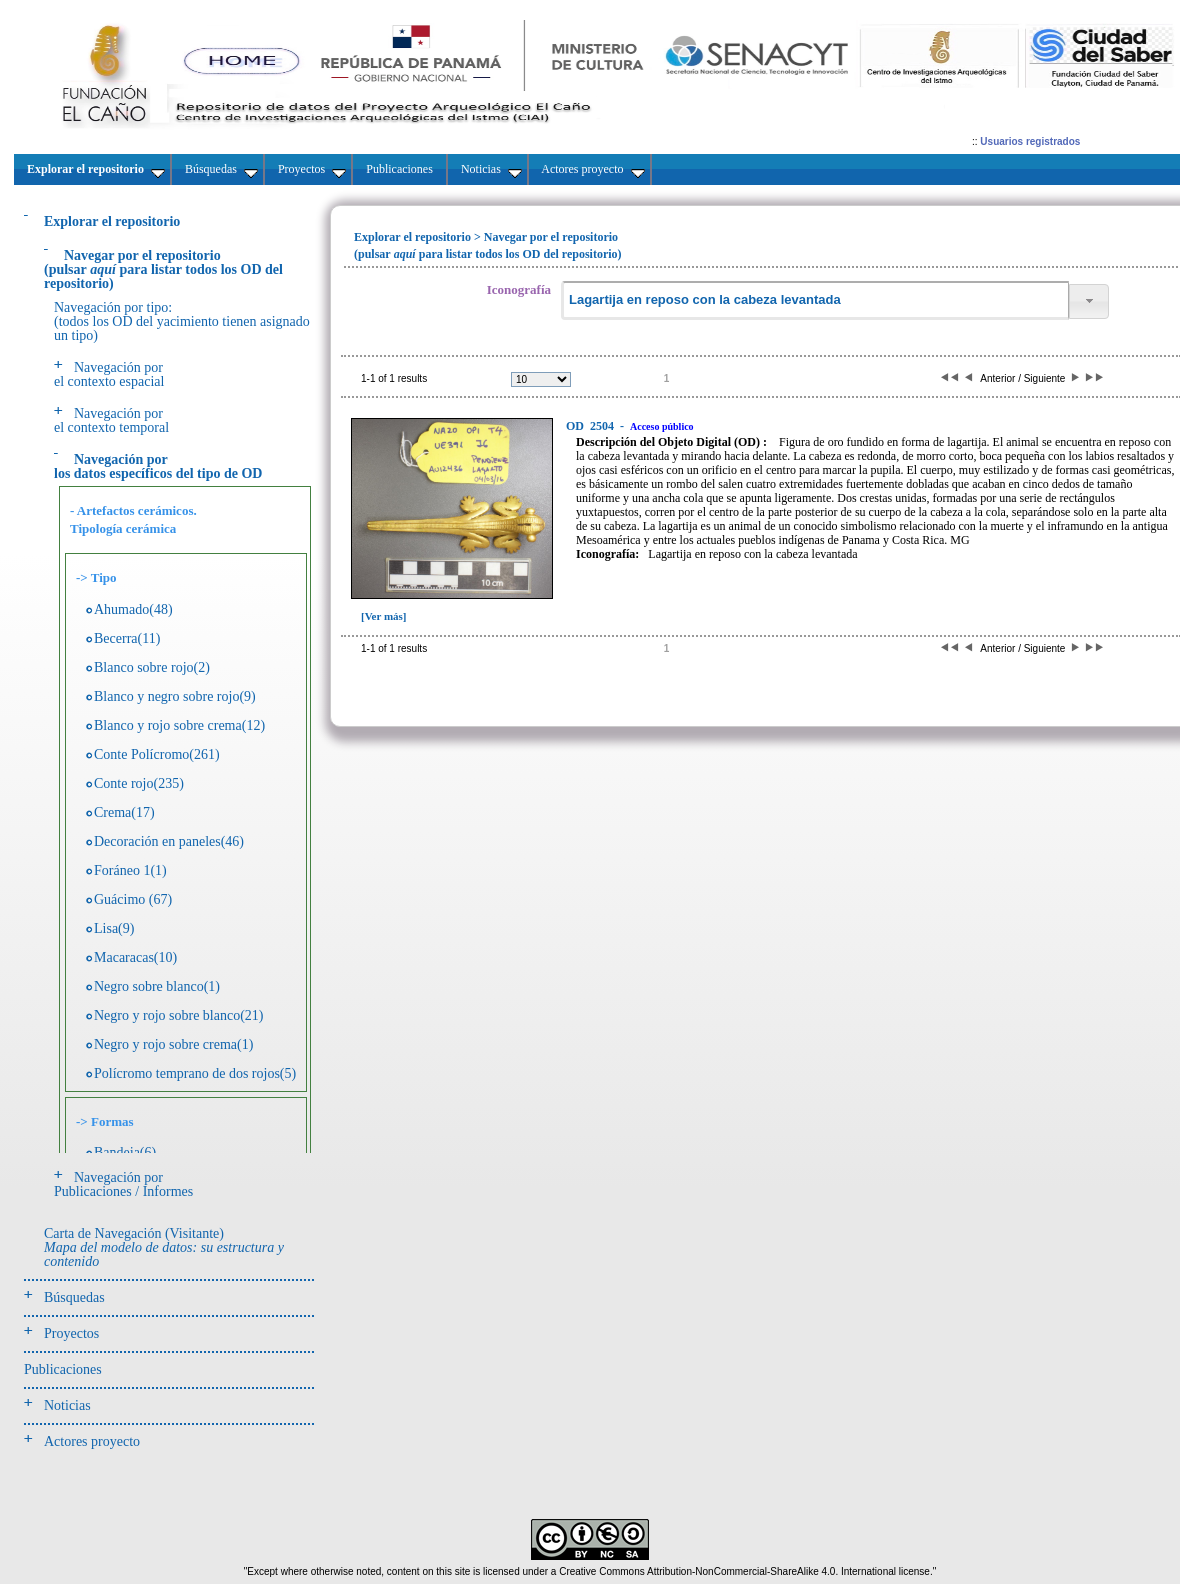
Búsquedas (74, 1297)
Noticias (67, 1405)
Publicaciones (63, 1369)
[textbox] (815, 300)
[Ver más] (384, 616)
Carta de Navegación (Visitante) (164, 1247)
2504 (591, 426)
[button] (1089, 301)
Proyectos (71, 1333)
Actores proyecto (92, 1441)
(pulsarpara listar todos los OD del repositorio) (163, 269)
